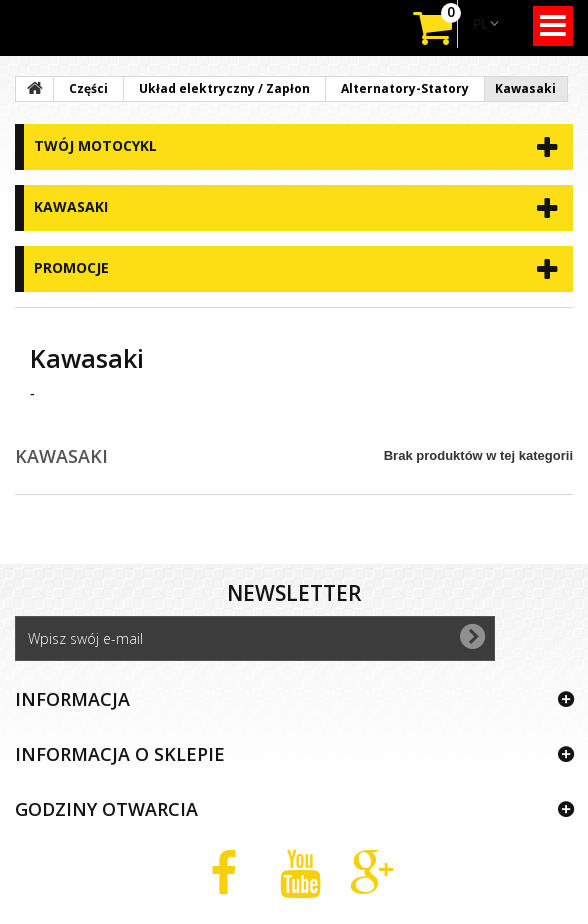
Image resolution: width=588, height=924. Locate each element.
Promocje (71, 267)
